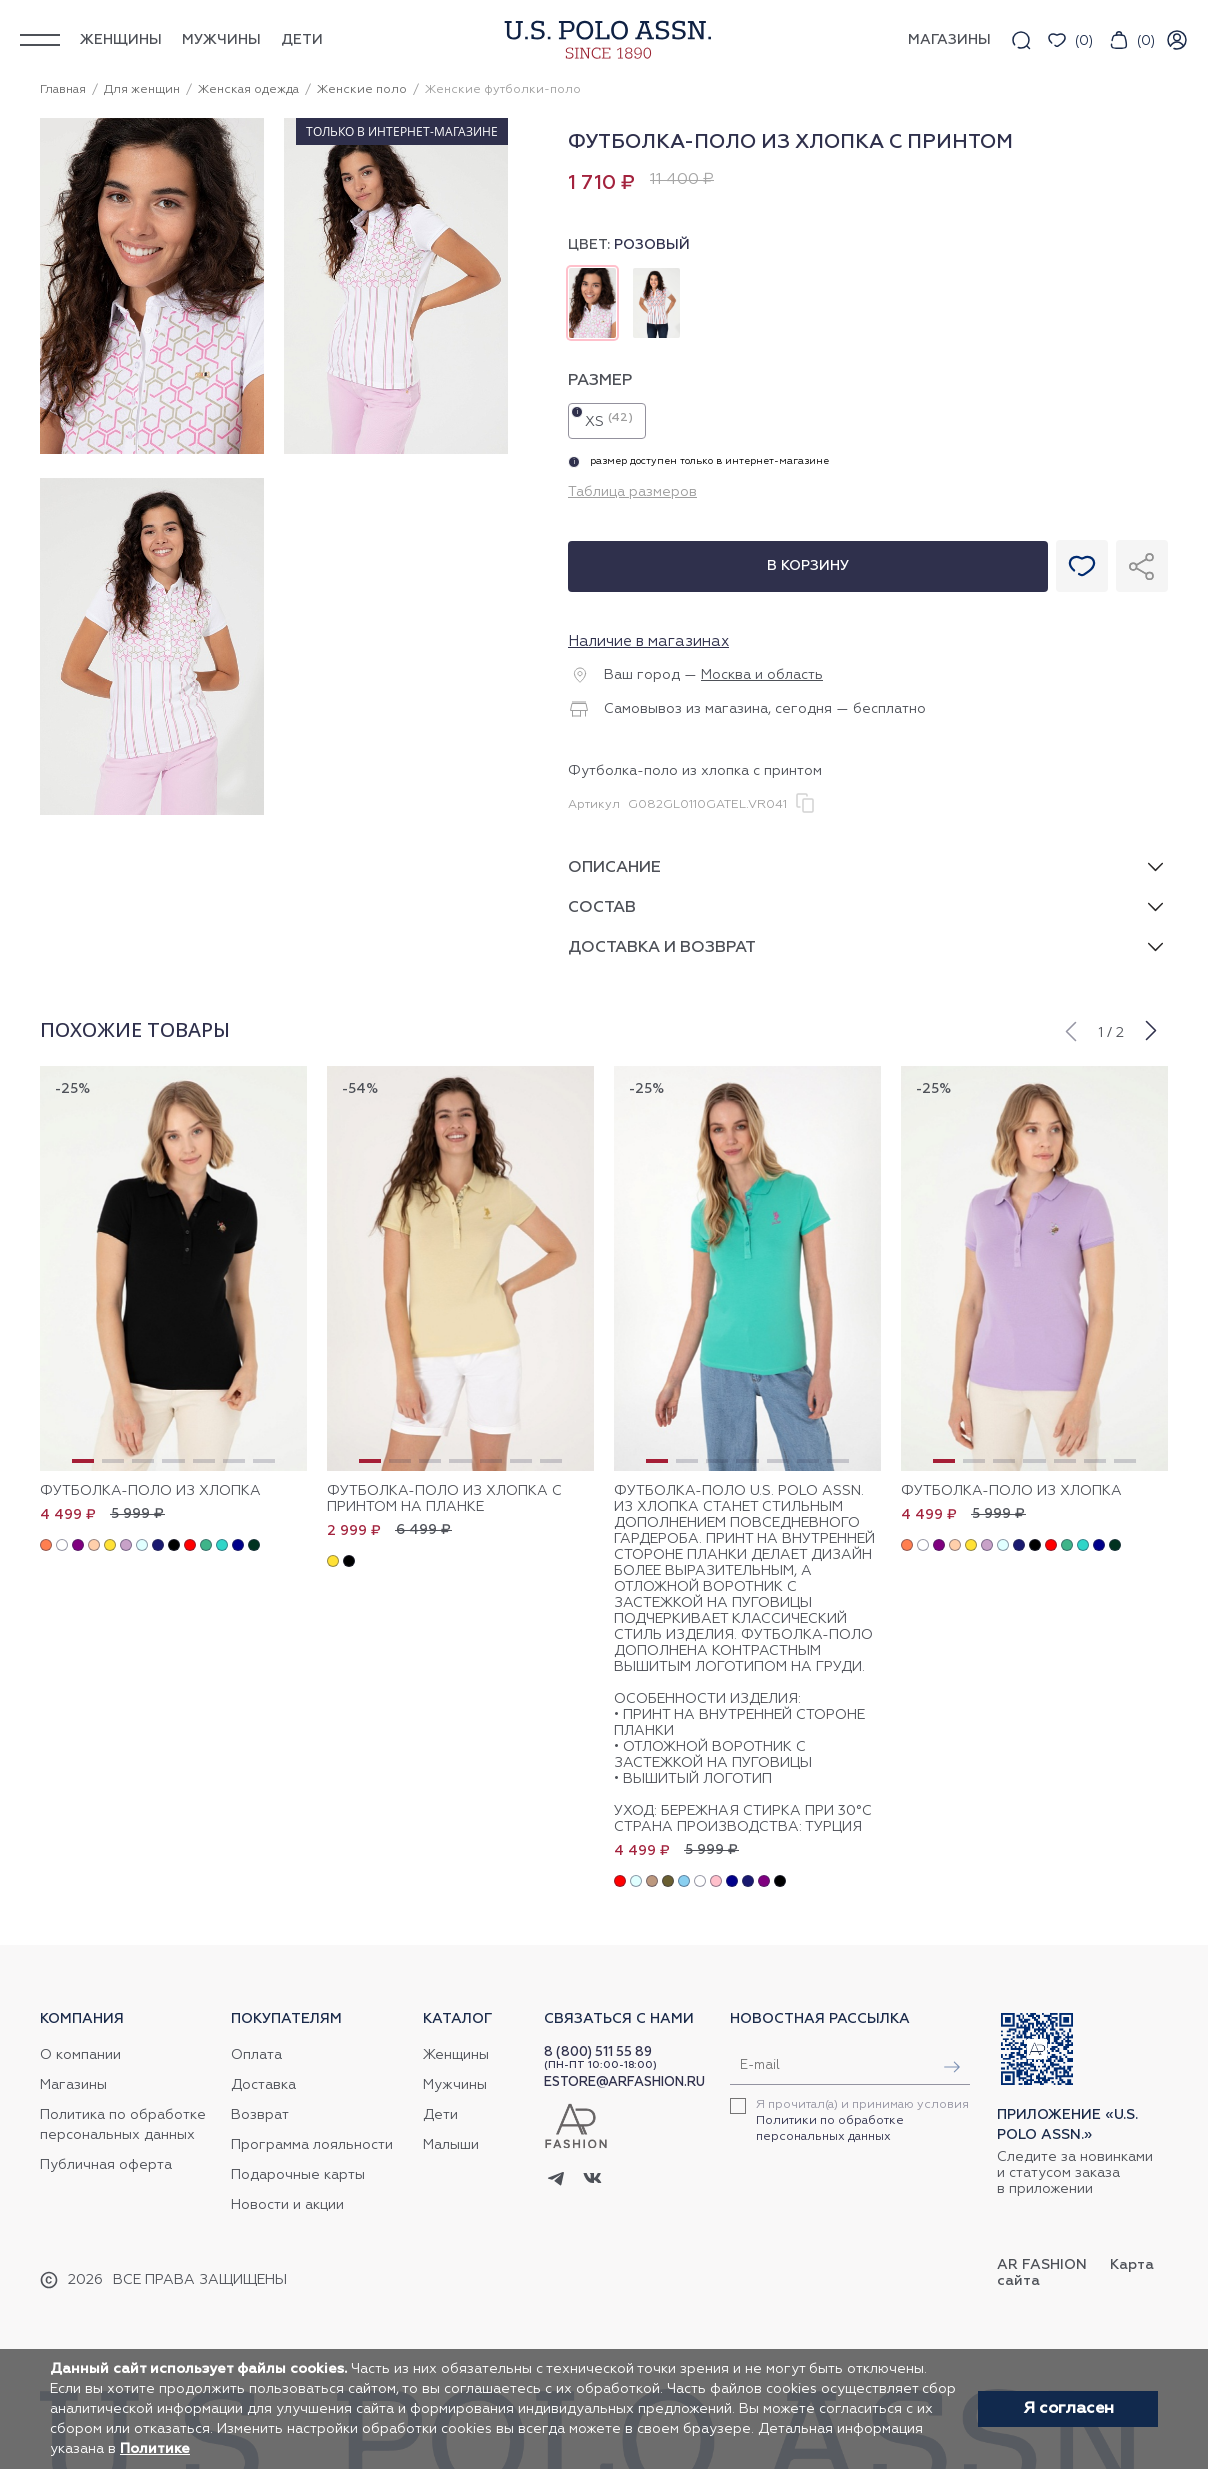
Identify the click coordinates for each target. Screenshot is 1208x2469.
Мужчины (221, 40)
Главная (63, 90)
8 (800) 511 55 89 (598, 2052)
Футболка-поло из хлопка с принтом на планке (444, 1499)
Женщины (121, 40)
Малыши (451, 2145)
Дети (302, 40)
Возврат (260, 2115)
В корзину (808, 566)
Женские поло (362, 90)
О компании (80, 2055)
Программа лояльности (312, 2145)
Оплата (256, 2055)
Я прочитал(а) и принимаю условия (862, 2121)
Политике (155, 2449)
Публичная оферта (106, 2165)
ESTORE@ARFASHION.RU (624, 2082)
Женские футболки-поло (503, 90)
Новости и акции (287, 2205)
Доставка (263, 2085)
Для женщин (142, 90)
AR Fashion (1042, 2265)
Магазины (73, 2085)
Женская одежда (248, 90)
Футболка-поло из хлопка (150, 1491)
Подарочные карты (298, 2175)
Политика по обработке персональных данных (123, 2125)
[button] (1070, 1029)
